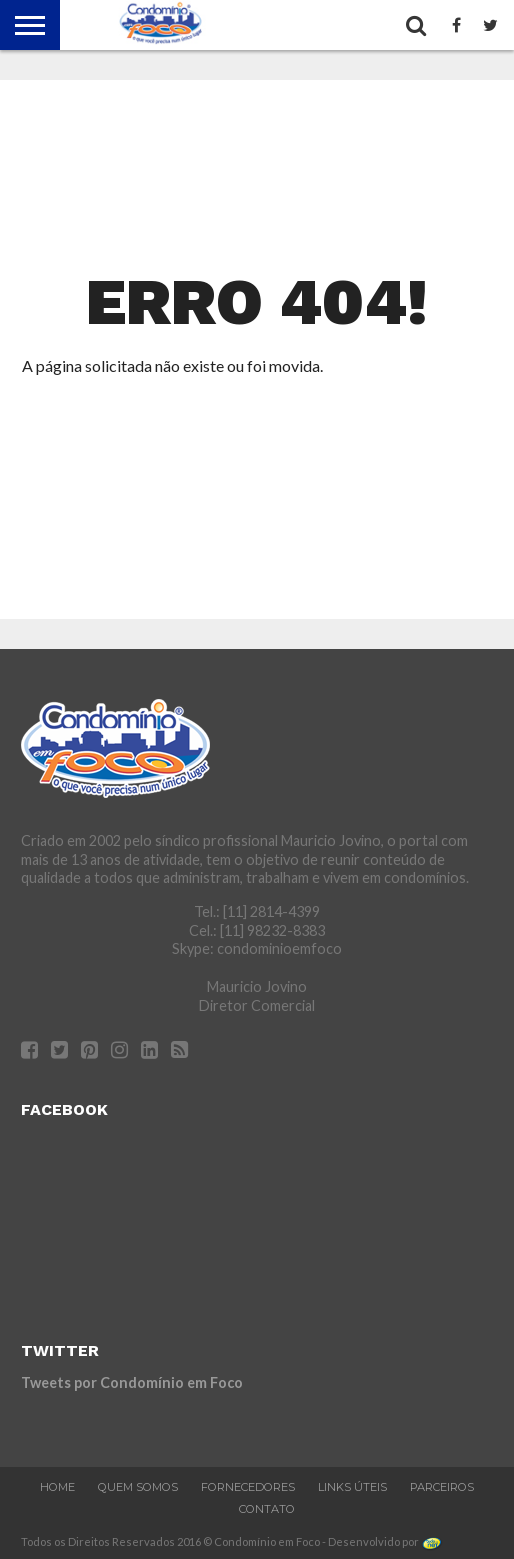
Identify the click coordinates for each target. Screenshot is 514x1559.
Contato (267, 1509)
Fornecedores (248, 1487)
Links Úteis (352, 1487)
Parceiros (442, 1487)
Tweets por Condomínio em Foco (132, 1382)
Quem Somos (138, 1487)
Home (57, 1487)
